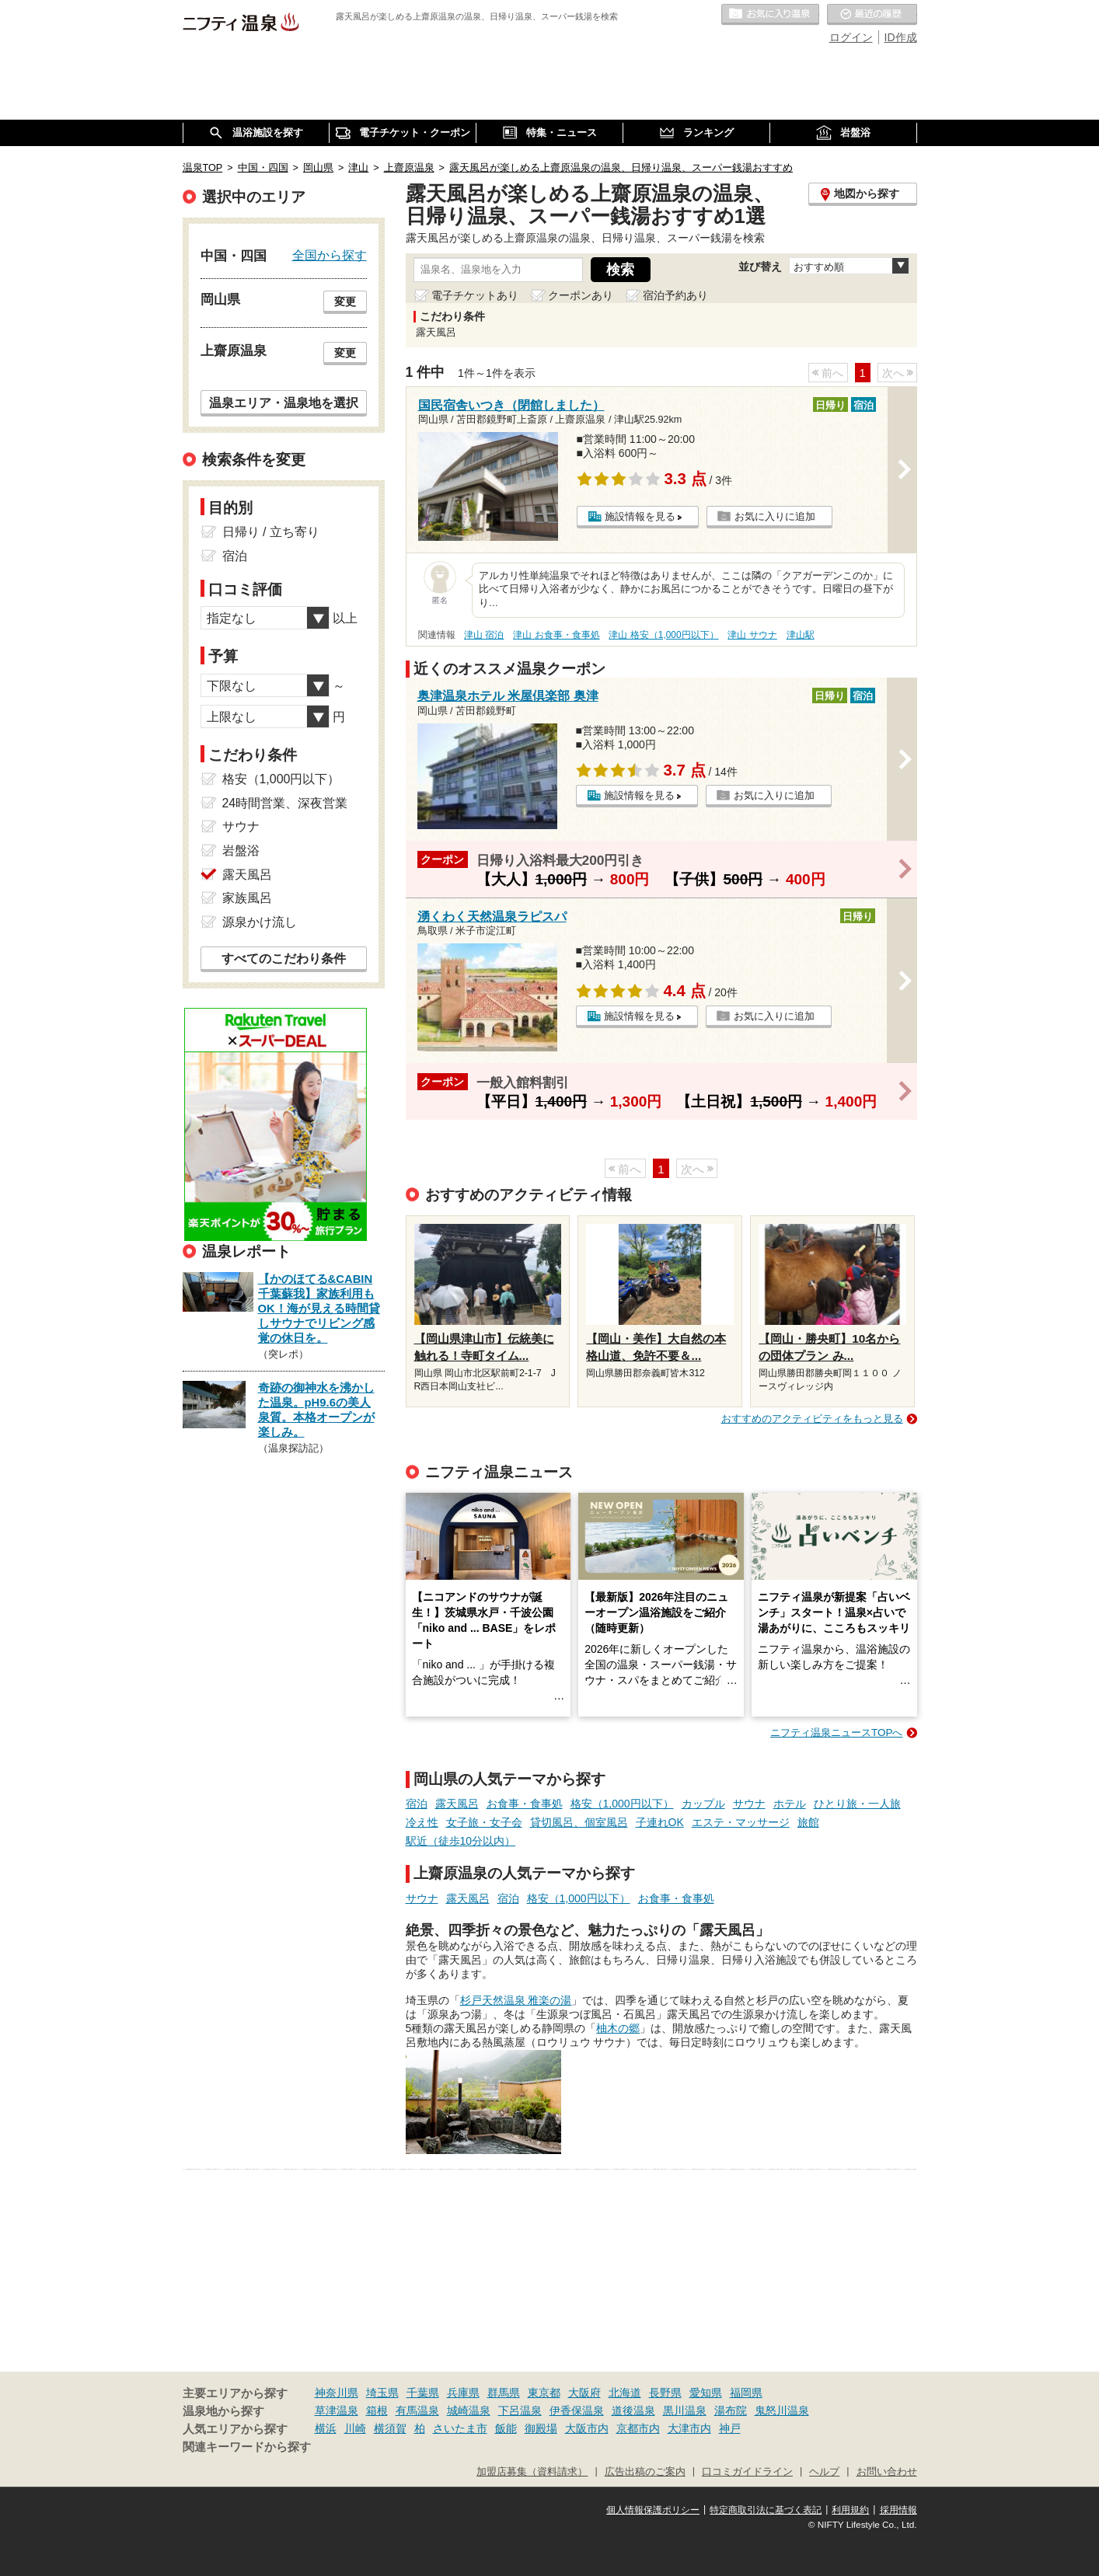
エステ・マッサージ (741, 1822)
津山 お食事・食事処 (556, 634)
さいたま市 (460, 2428)
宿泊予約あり (675, 295)
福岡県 (746, 2392)
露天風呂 (457, 1803)
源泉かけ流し (259, 922)
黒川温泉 (684, 2410)
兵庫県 (463, 2392)
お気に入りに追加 (774, 516)
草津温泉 (336, 2410)
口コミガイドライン (747, 2471)
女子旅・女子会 (484, 1822)
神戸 (730, 2428)
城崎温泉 (468, 2410)
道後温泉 (633, 2410)
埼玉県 (382, 2392)
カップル (703, 1803)
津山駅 (801, 634)
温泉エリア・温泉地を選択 (283, 403)
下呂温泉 (520, 2410)
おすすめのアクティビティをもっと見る (812, 1418)
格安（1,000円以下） (622, 1803)
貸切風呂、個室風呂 (579, 1822)
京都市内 (638, 2428)
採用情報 (898, 2510)
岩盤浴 (241, 850)
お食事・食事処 (525, 1803)
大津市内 (689, 2428)
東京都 (544, 2392)
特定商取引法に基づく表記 (766, 2510)
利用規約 (850, 2510)
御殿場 (541, 2428)
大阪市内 (587, 2428)
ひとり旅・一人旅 (857, 1803)
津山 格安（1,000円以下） (663, 634)
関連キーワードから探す (247, 2447)
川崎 (355, 2428)
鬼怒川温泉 (782, 2410)
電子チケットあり (474, 295)
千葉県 (422, 2392)
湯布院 (730, 2410)
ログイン (851, 37)
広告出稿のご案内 (645, 2471)
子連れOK (660, 1822)
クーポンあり (580, 295)
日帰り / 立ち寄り (270, 532)
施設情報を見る (640, 516)
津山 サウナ (751, 634)
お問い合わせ (887, 2471)
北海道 (625, 2392)
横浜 (326, 2428)
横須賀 (390, 2428)
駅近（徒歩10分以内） (461, 1841)
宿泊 (416, 1803)
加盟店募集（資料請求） (532, 2471)
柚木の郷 (618, 2028)
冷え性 (422, 1822)
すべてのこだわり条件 (284, 958)
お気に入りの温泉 (770, 15)
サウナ (749, 1803)
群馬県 (503, 2392)
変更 (345, 301)
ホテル (789, 1803)
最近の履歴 (872, 15)
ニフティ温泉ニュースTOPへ (836, 1732)
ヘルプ (824, 2471)
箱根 (377, 2410)
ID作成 (900, 37)
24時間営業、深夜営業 (285, 803)
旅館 (808, 1822)
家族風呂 (247, 898)
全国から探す (329, 255)
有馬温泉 (417, 2410)
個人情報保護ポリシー (653, 2510)
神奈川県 (336, 2392)
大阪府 (584, 2392)
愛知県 (705, 2392)
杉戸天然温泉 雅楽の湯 (516, 2000)
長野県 (665, 2392)
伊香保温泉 (577, 2410)
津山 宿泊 (484, 634)
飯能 (506, 2428)
